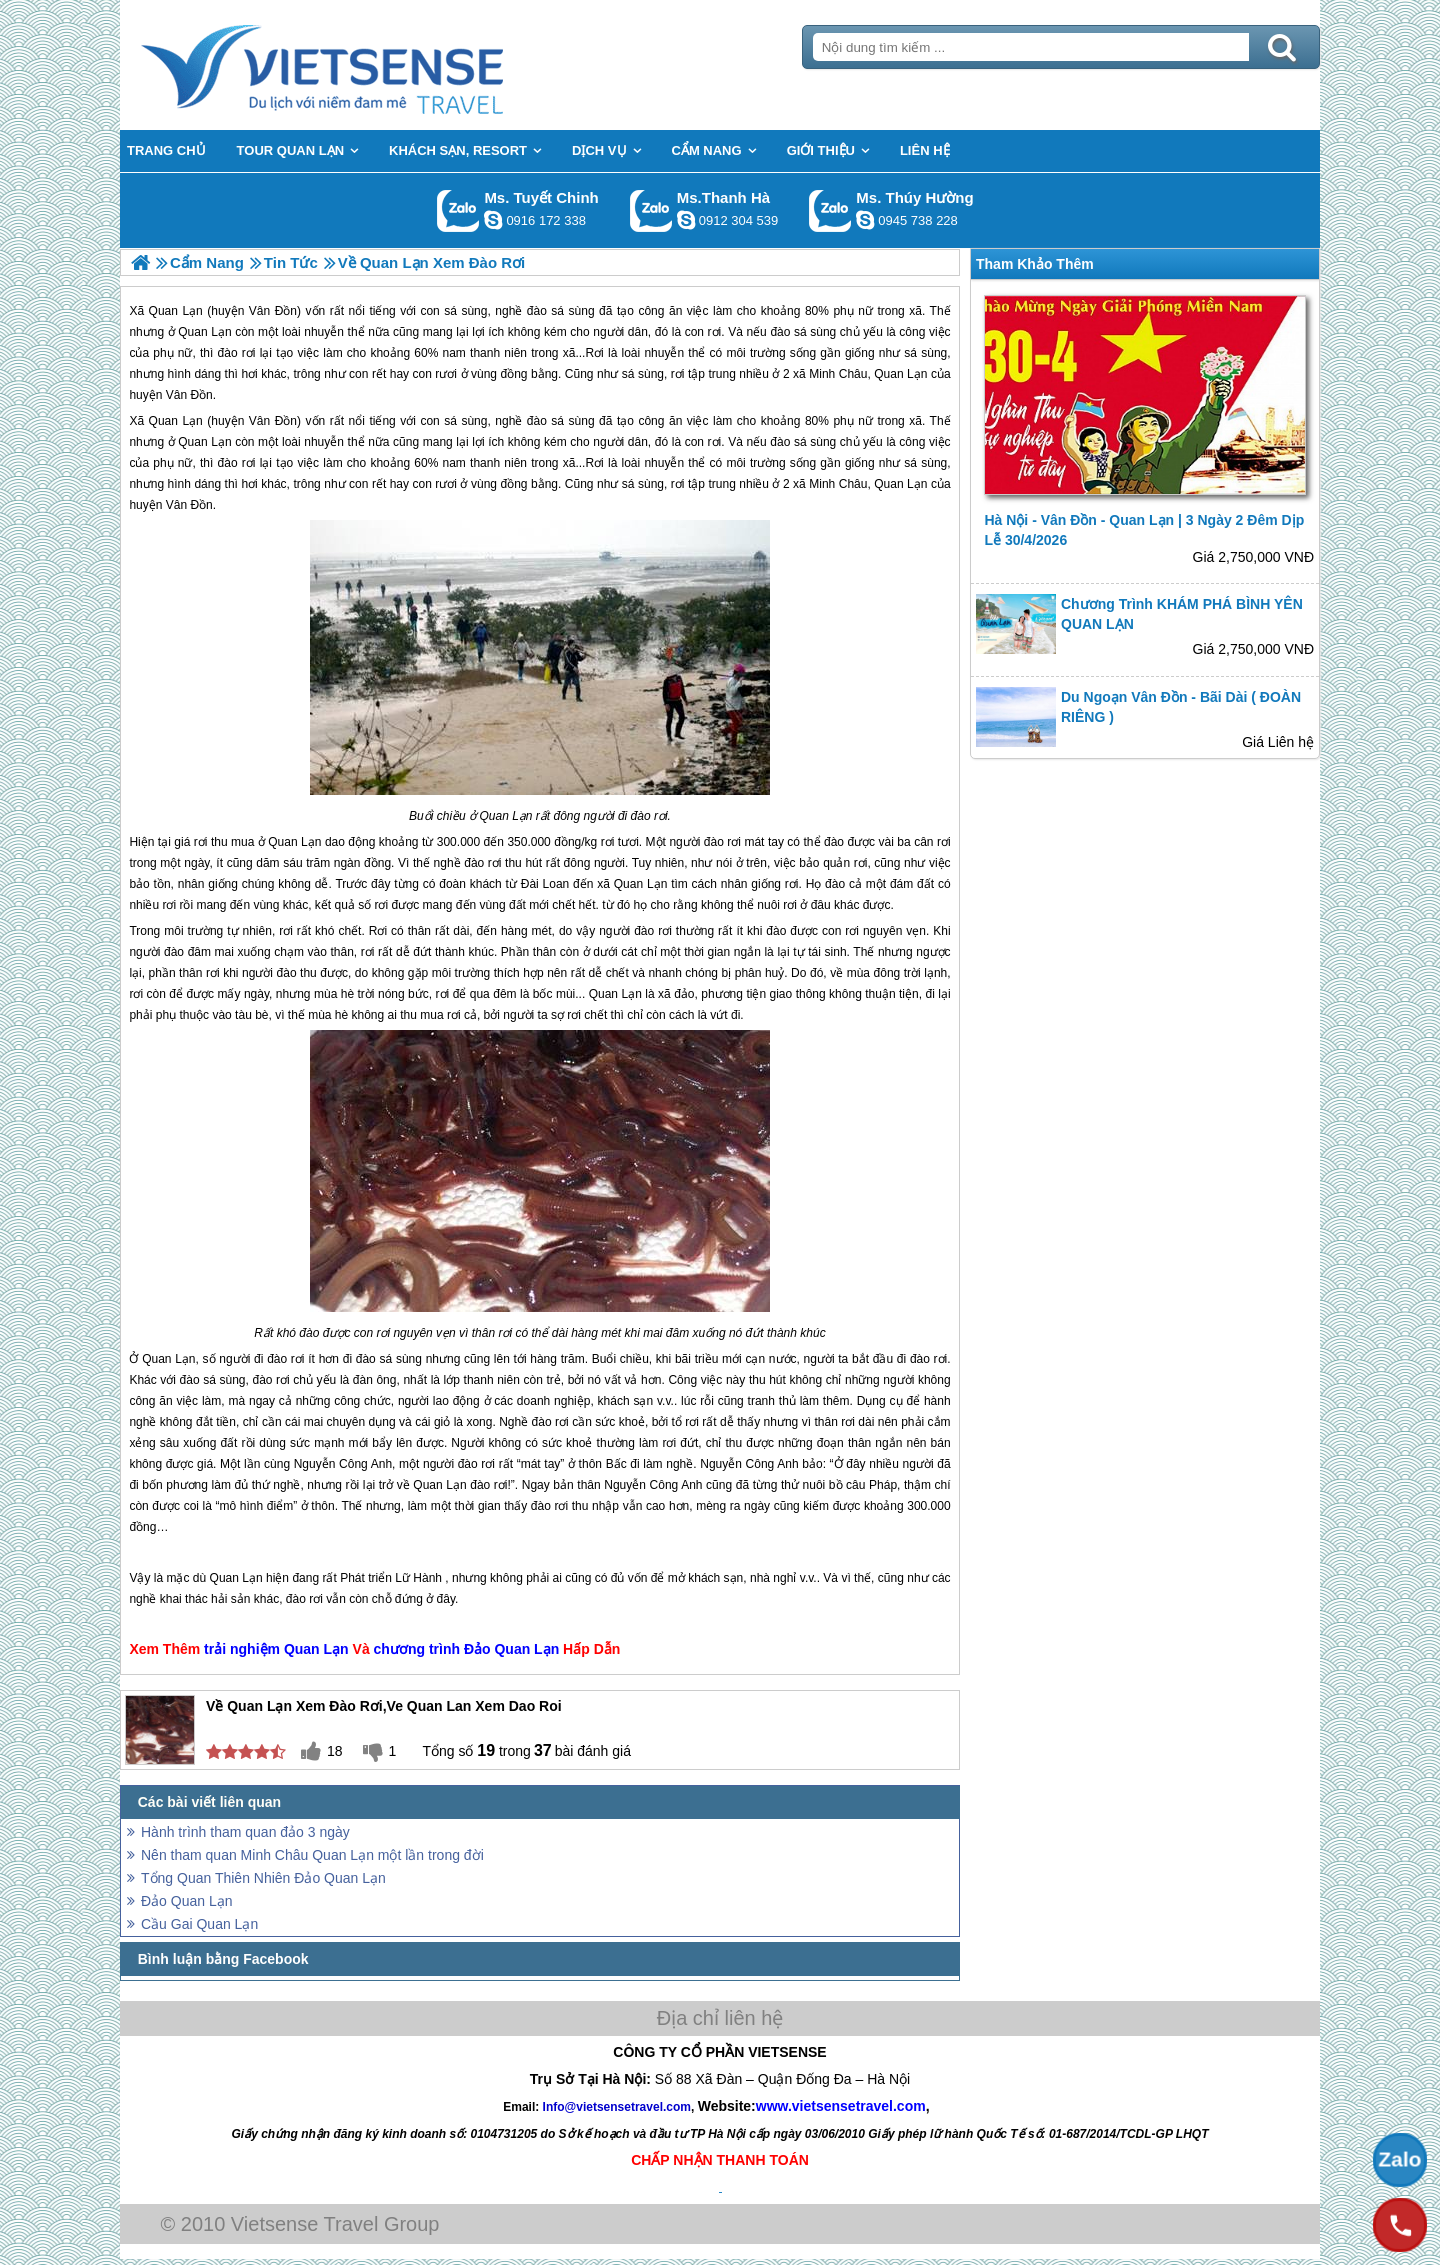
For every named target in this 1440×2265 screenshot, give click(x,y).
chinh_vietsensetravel (493, 220)
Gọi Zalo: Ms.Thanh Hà (651, 210)
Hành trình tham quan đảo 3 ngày (245, 1832)
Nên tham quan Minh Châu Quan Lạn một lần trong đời (312, 1855)
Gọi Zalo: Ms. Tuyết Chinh (458, 210)
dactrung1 (865, 220)
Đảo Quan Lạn (511, 1649)
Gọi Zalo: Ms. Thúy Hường (830, 210)
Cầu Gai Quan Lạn (199, 1924)
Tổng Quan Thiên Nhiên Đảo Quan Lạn (263, 1878)
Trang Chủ (372, 65)
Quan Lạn (176, 421)
